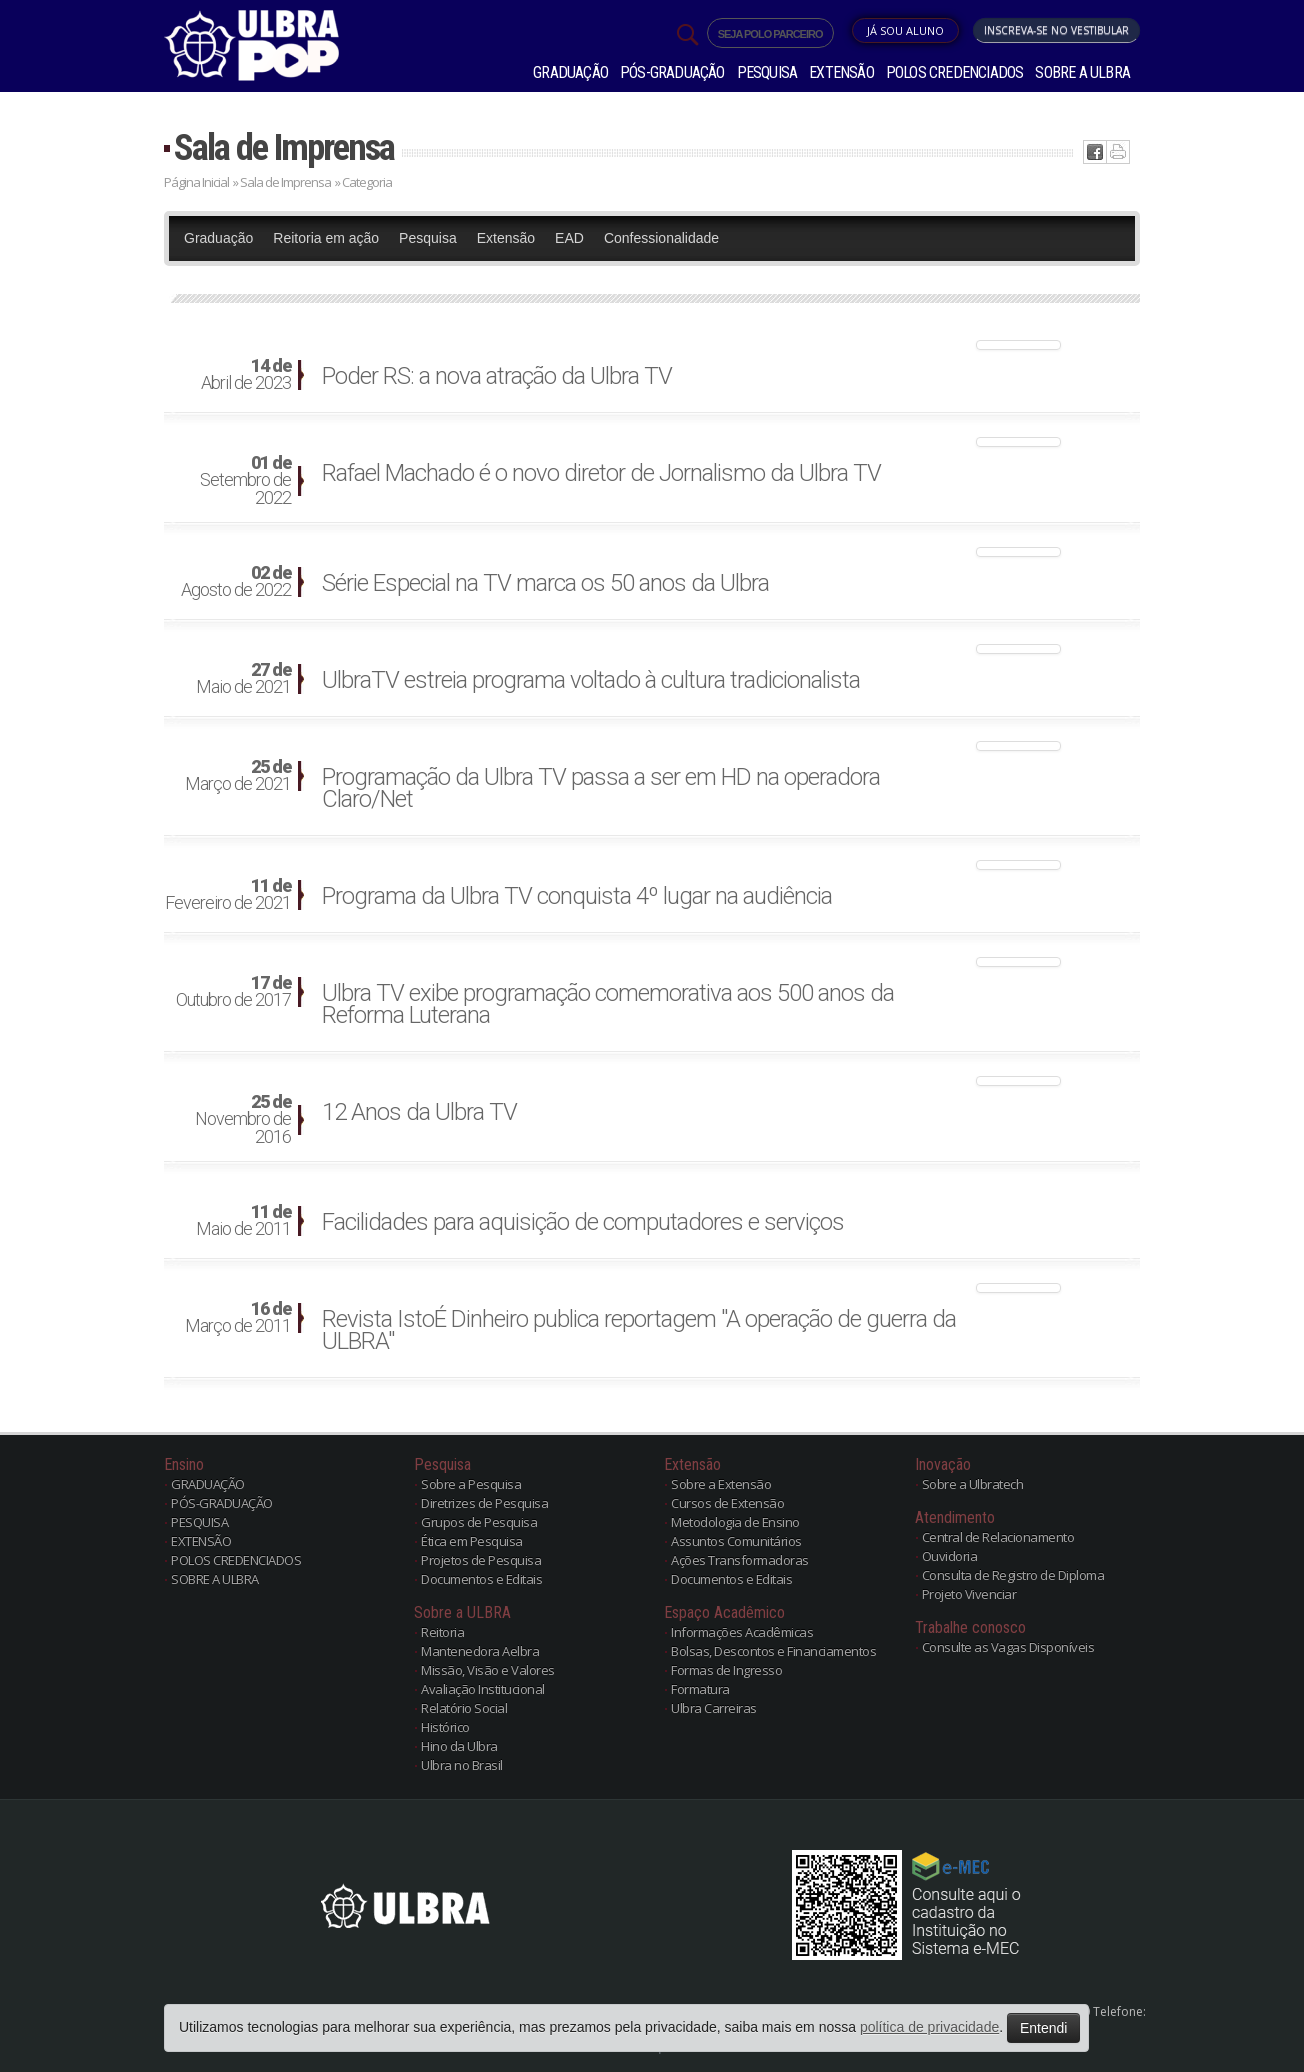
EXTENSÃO (841, 72)
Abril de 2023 (246, 375)
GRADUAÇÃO (570, 72)
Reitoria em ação (326, 238)
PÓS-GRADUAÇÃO (672, 72)
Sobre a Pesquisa (471, 1484)
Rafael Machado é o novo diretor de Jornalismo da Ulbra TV (601, 473)
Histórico (445, 1727)
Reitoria (442, 1632)
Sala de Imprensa (284, 147)
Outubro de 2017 (233, 992)
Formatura (700, 1689)
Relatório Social (464, 1708)
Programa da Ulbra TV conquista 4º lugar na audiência (577, 896)
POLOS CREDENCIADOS (955, 72)
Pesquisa (428, 238)
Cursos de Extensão (727, 1503)
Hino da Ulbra (459, 1746)
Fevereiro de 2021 (228, 895)
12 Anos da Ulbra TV (419, 1112)
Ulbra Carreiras (714, 1708)
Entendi (1043, 2028)
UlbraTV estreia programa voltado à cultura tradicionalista (591, 680)
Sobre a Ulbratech (973, 1484)
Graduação (218, 238)
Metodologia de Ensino (735, 1522)
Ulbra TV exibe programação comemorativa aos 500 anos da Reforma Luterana (608, 1004)
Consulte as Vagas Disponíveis (1008, 1647)
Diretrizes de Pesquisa (484, 1503)
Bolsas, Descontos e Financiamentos (773, 1651)
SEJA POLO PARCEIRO (770, 34)
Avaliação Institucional (483, 1689)
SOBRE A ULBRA (1082, 72)
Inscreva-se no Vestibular (1056, 30)
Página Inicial (196, 182)
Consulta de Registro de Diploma (1013, 1575)
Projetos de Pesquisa (481, 1560)
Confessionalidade (661, 238)
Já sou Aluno (905, 30)
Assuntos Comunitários (736, 1541)
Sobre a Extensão (721, 1484)
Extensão (506, 238)
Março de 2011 (238, 1318)
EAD (569, 238)
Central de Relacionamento (998, 1537)
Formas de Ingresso (726, 1670)
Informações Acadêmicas (742, 1632)
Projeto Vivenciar (969, 1594)
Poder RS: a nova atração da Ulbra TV (497, 376)
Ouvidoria (950, 1556)
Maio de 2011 (243, 1221)
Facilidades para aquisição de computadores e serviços (583, 1222)
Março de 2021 (238, 776)
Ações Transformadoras (740, 1560)
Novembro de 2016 (243, 1120)
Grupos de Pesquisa (479, 1522)
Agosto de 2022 (236, 582)
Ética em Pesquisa (472, 1541)
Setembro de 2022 (245, 481)
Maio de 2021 (243, 679)
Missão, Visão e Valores (488, 1670)
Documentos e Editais (481, 1579)
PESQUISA (767, 72)
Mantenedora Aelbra (480, 1651)
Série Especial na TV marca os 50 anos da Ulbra (545, 583)
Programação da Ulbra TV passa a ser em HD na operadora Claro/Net (601, 788)
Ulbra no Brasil (462, 1765)
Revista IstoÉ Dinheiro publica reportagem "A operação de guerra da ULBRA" (639, 1330)
